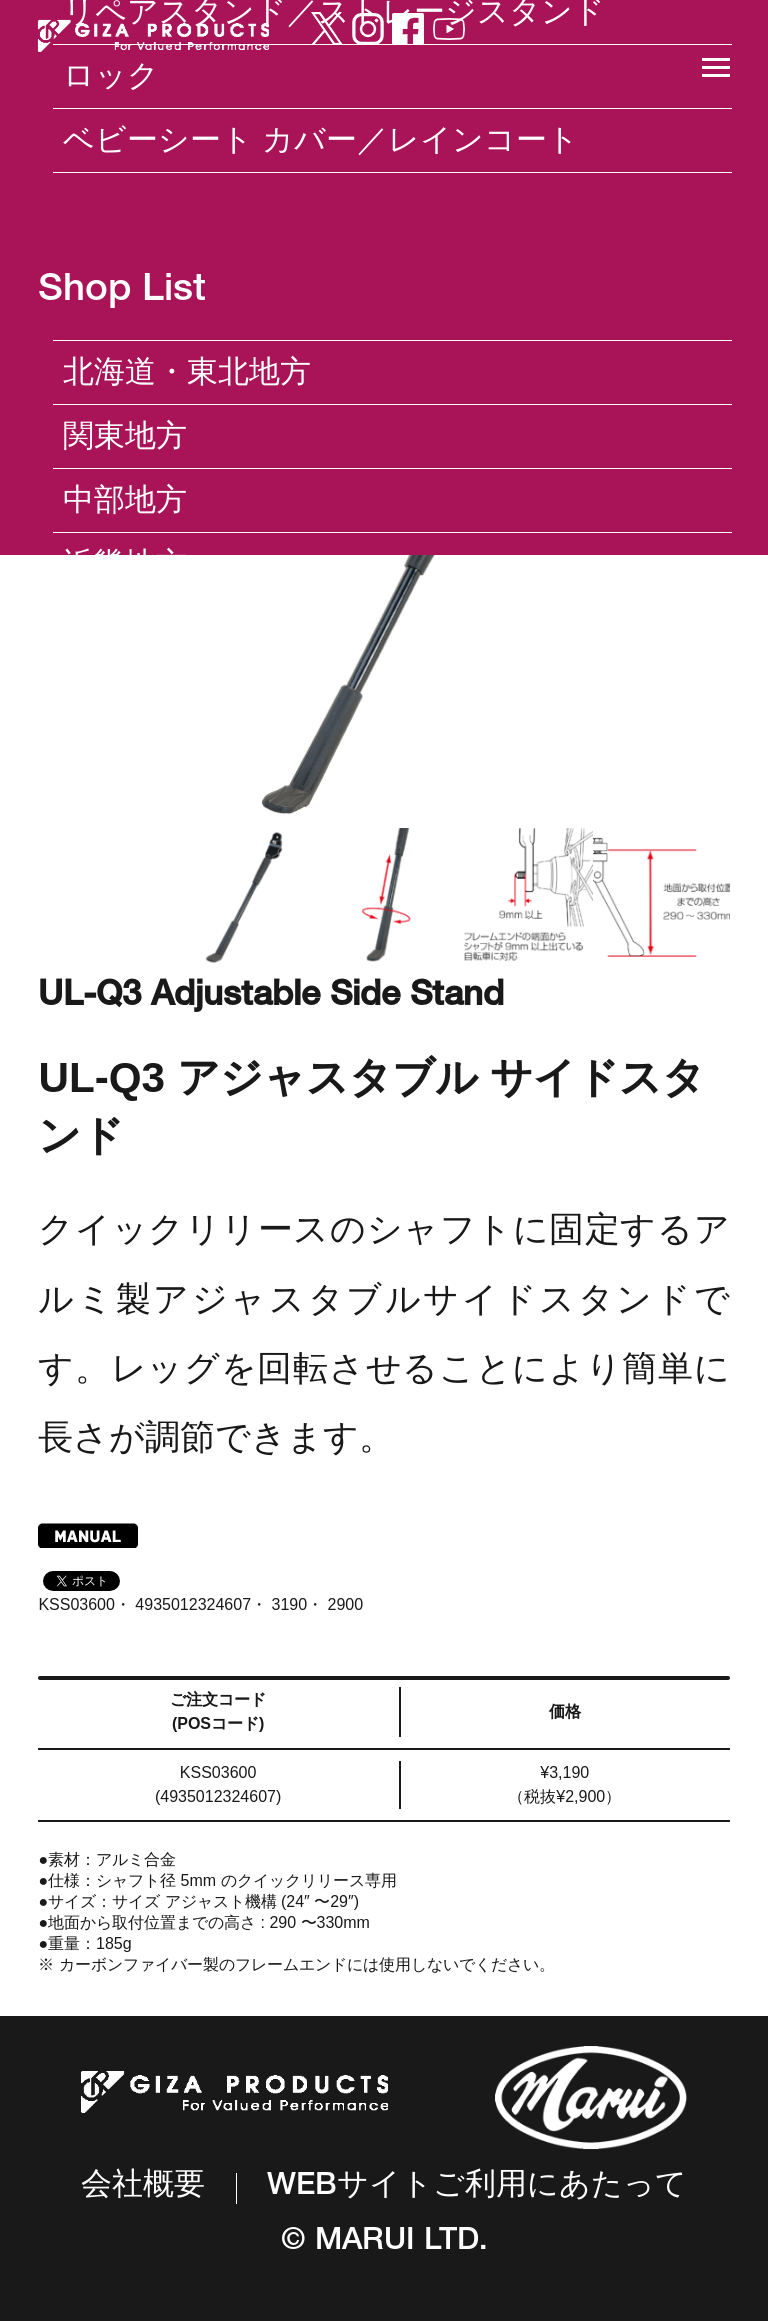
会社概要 (143, 2187)
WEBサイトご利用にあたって (477, 2188)
